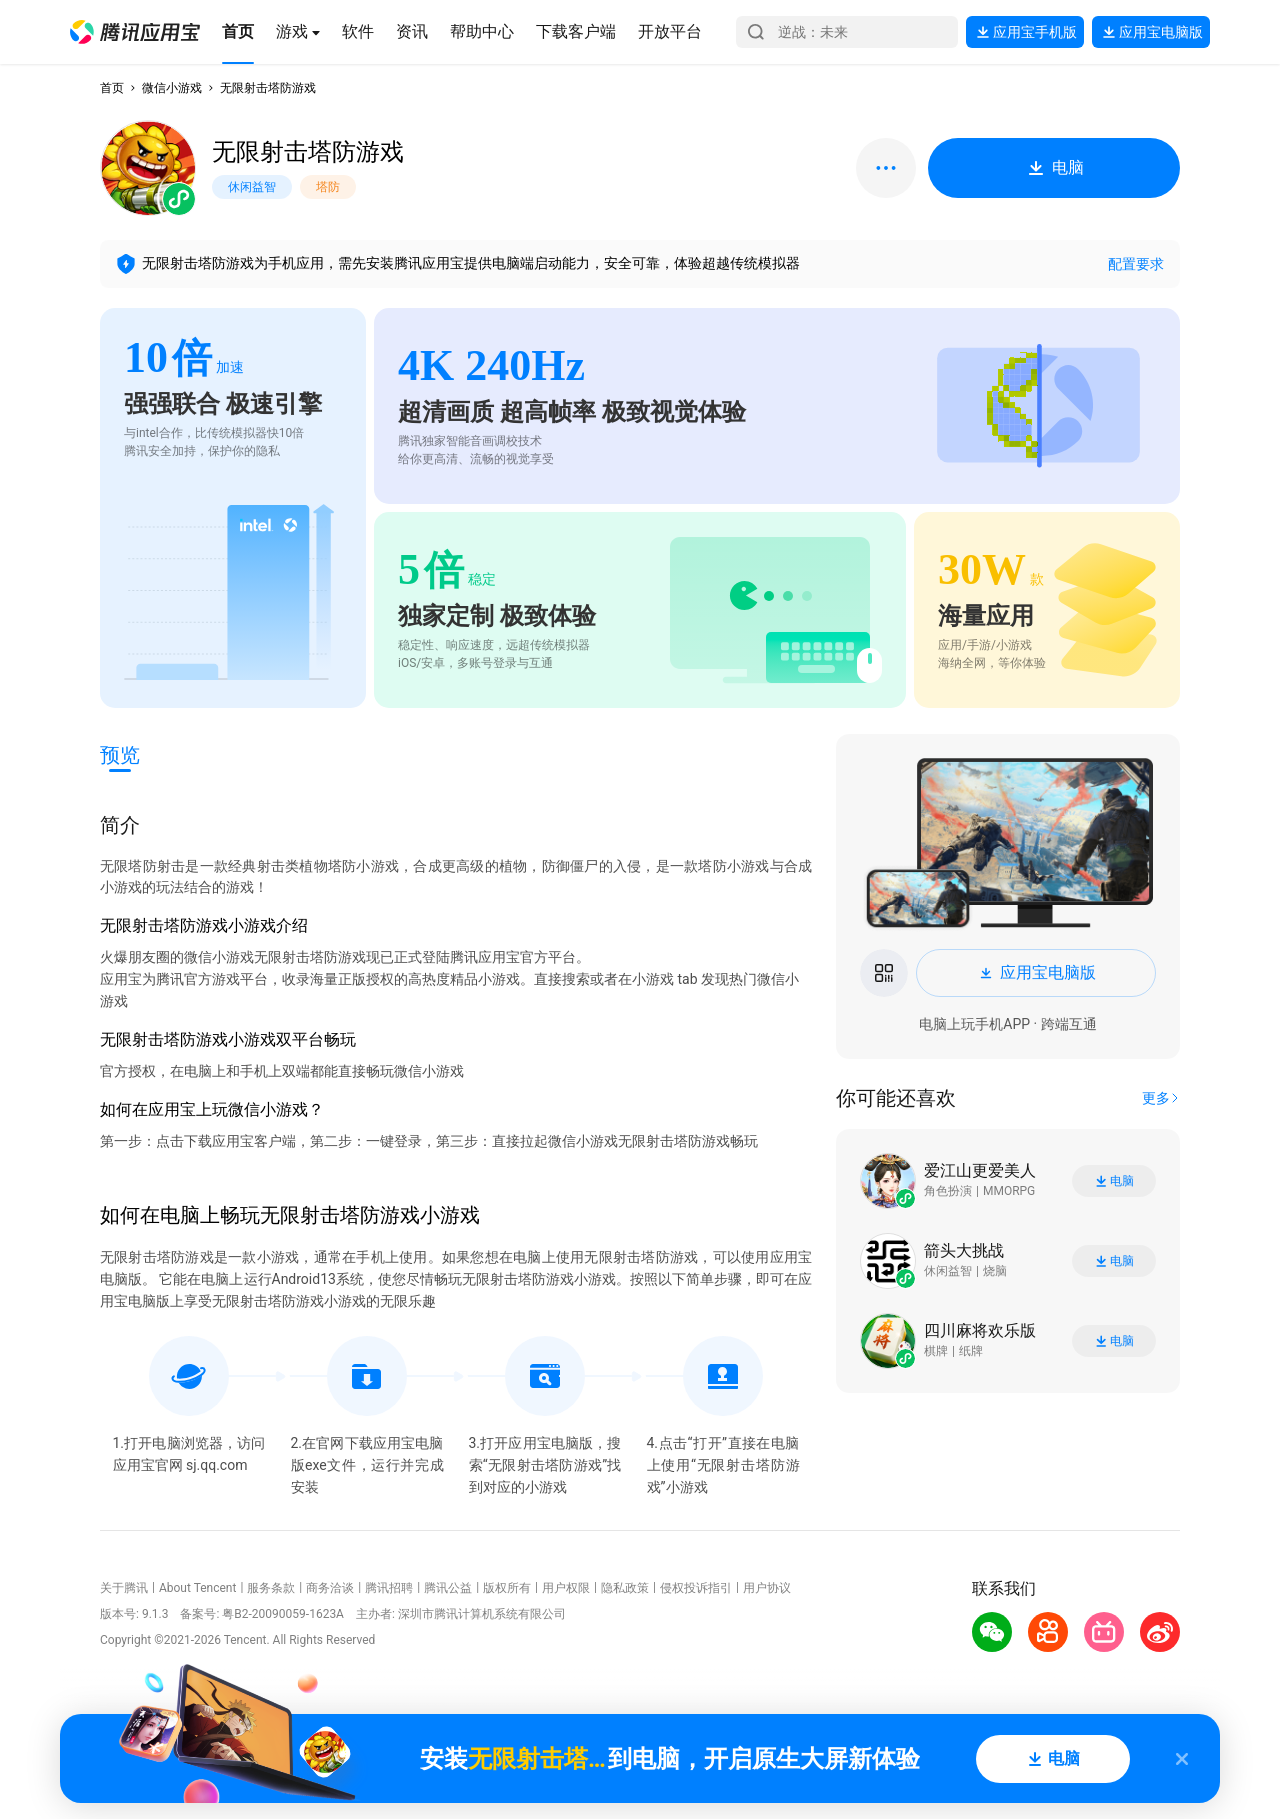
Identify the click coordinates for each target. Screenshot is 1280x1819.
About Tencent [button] (197, 1588)
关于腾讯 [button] (124, 1588)
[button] (135, 32)
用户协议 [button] (767, 1588)
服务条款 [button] (271, 1588)
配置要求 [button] (1136, 264)
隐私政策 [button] (625, 1588)
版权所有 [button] (507, 1588)
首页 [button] (112, 88)
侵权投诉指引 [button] (696, 1588)
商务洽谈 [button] (330, 1588)
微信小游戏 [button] (172, 88)
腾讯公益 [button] (448, 1588)
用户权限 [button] (566, 1588)
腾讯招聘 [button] (389, 1588)
